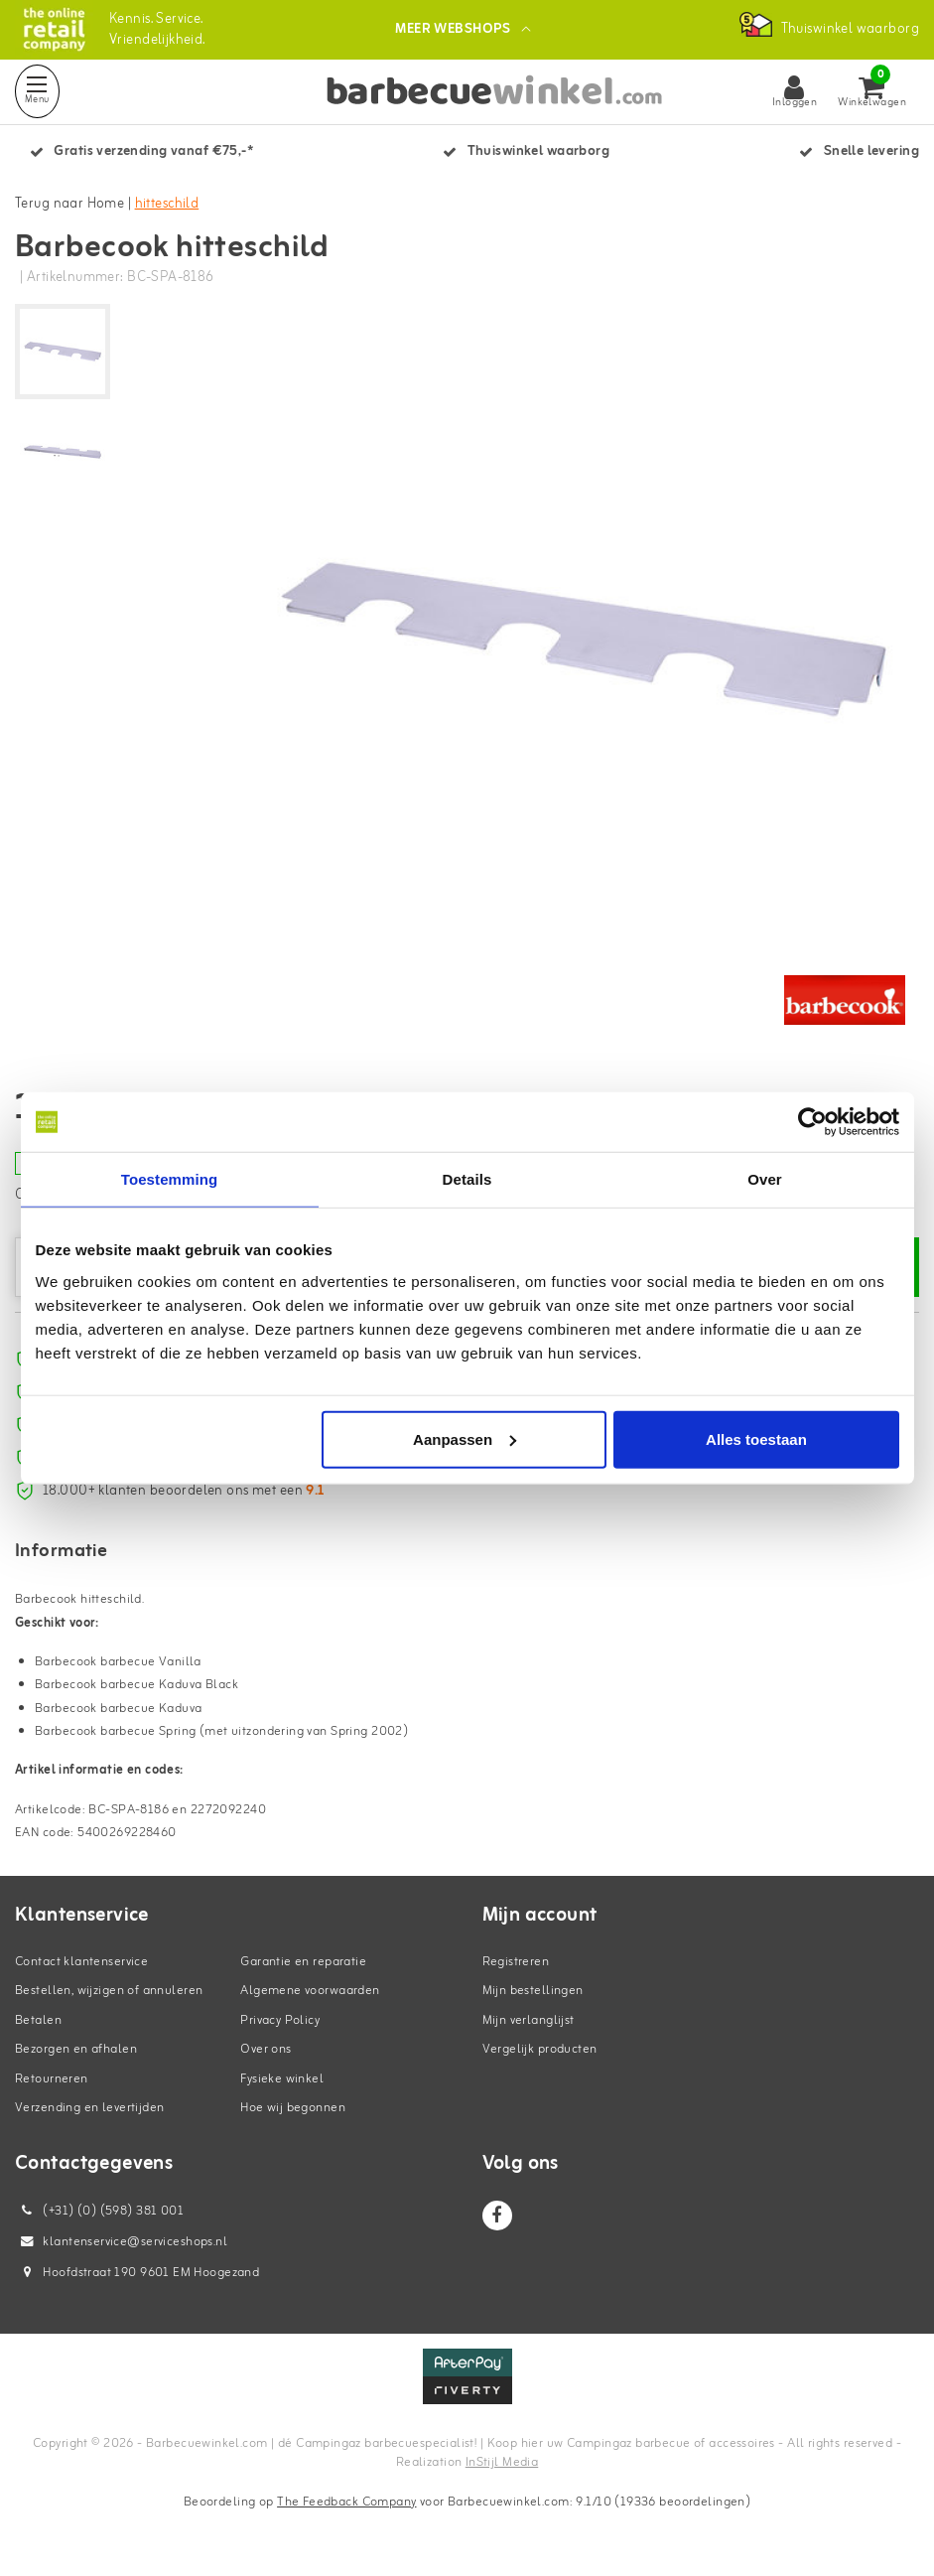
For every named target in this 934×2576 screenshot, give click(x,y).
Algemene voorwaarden (309, 1990)
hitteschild (167, 204)
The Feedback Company (346, 2502)
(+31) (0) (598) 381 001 (99, 2211)
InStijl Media (502, 2462)
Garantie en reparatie (303, 1961)
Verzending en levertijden (90, 2107)
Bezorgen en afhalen (76, 2049)
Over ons (265, 2049)
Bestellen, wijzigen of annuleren (108, 1990)
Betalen (38, 2020)
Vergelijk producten (540, 2049)
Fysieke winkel (282, 2079)
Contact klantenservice (81, 1961)
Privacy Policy (280, 2020)
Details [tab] (467, 1179)
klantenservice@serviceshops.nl (121, 2241)
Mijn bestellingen (533, 1990)
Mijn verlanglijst (528, 2020)
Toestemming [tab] (169, 1179)
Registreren (516, 1961)
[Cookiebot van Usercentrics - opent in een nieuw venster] (812, 1122)
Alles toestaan (756, 1438)
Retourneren (51, 2079)
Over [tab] (764, 1179)
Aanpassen (464, 1438)
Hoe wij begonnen (292, 2107)
